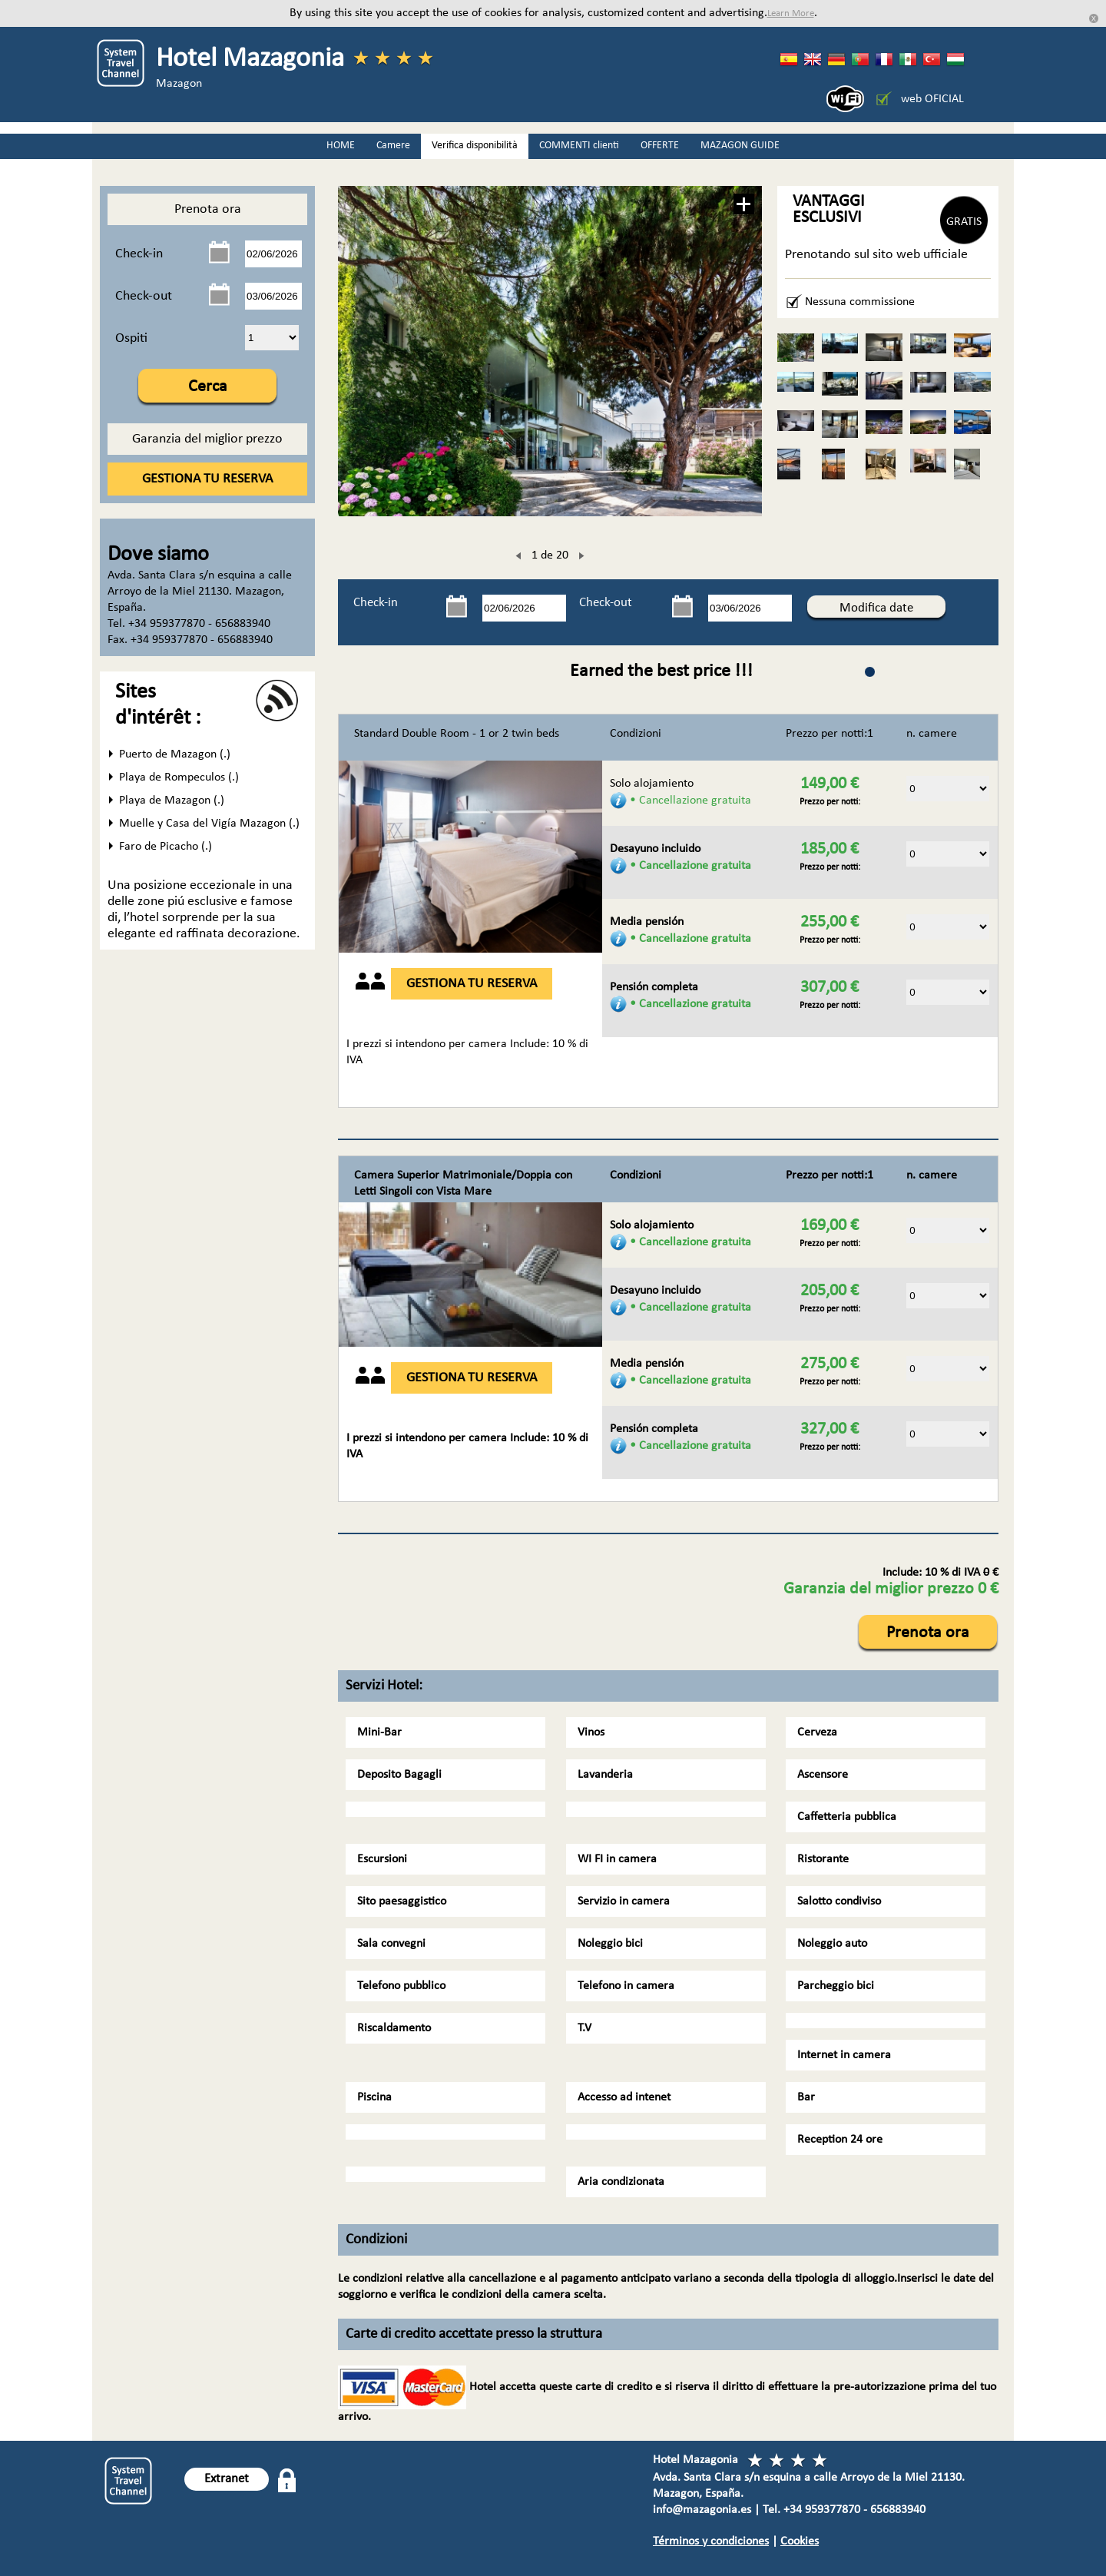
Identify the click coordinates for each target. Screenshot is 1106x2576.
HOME (340, 145)
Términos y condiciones (711, 2541)
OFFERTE (660, 145)
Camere (393, 145)
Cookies (799, 2541)
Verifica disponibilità (475, 145)
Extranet (226, 2478)
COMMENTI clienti (579, 145)
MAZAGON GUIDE (740, 145)
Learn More (790, 13)
